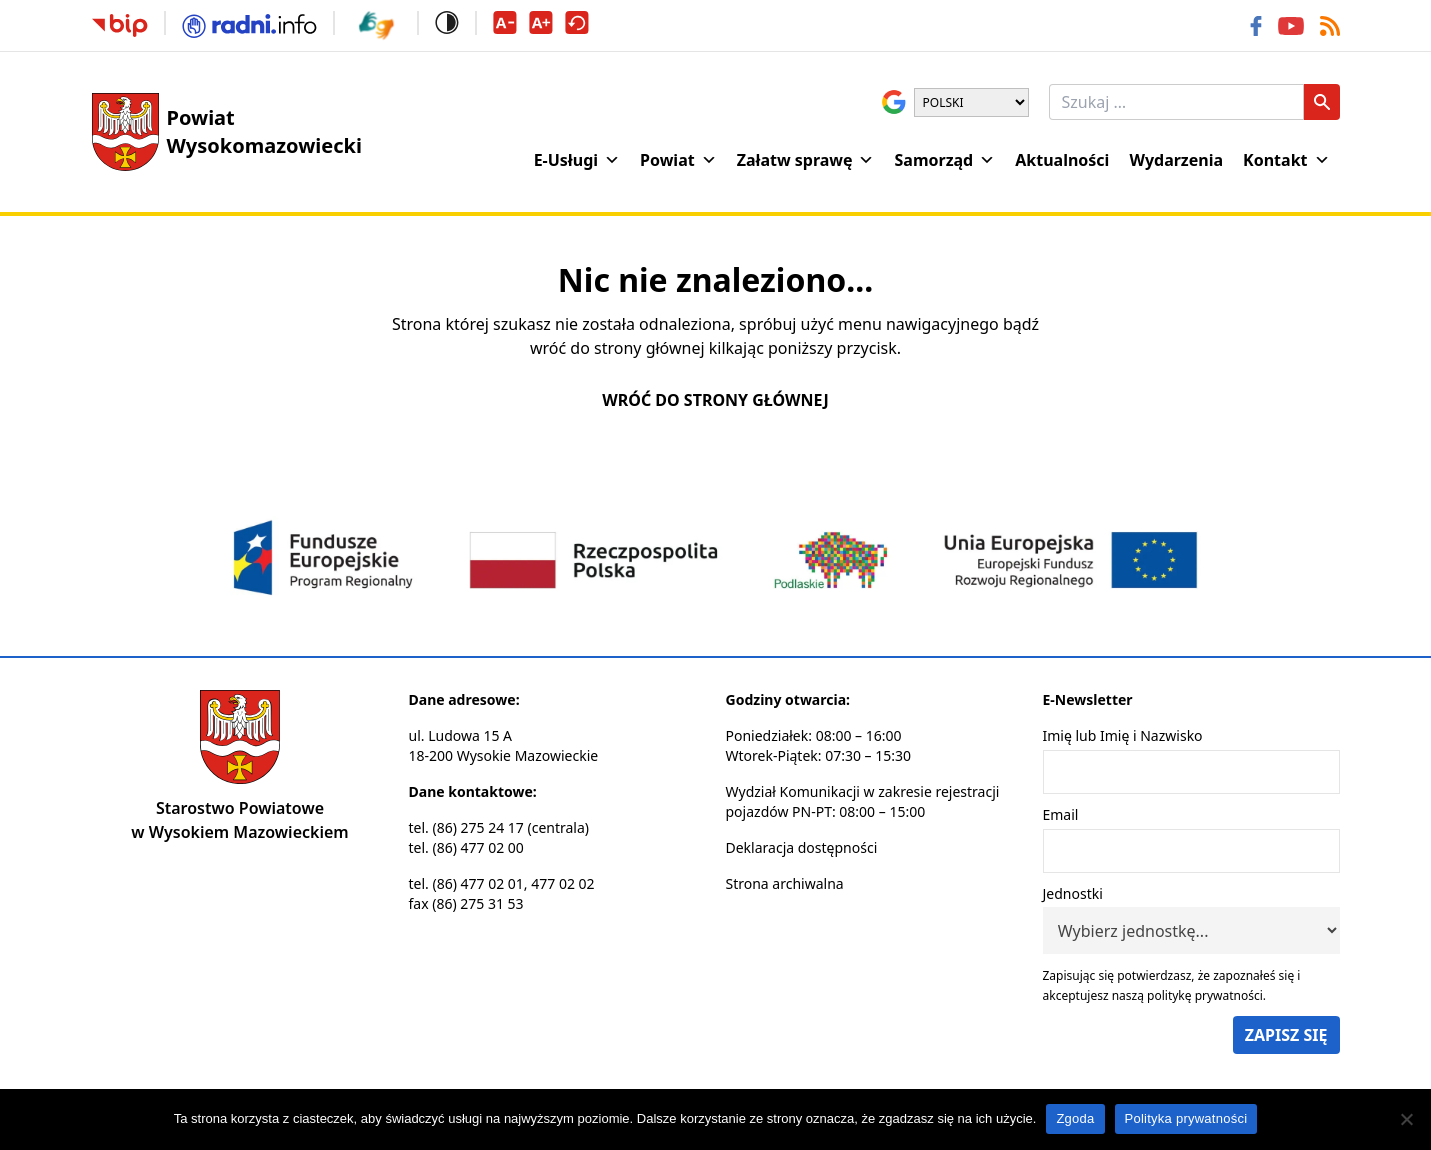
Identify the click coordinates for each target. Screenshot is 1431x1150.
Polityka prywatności (1186, 1118)
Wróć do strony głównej (715, 400)
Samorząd (944, 160)
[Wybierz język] (971, 102)
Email (1061, 814)
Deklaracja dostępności (802, 847)
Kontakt (1286, 160)
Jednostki (1073, 893)
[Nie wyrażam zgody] (1406, 1119)
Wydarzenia (1176, 160)
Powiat (678, 160)
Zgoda (1075, 1118)
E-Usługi (577, 160)
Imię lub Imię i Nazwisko (1123, 735)
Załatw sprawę (806, 160)
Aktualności (1062, 160)
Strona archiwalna (785, 883)
